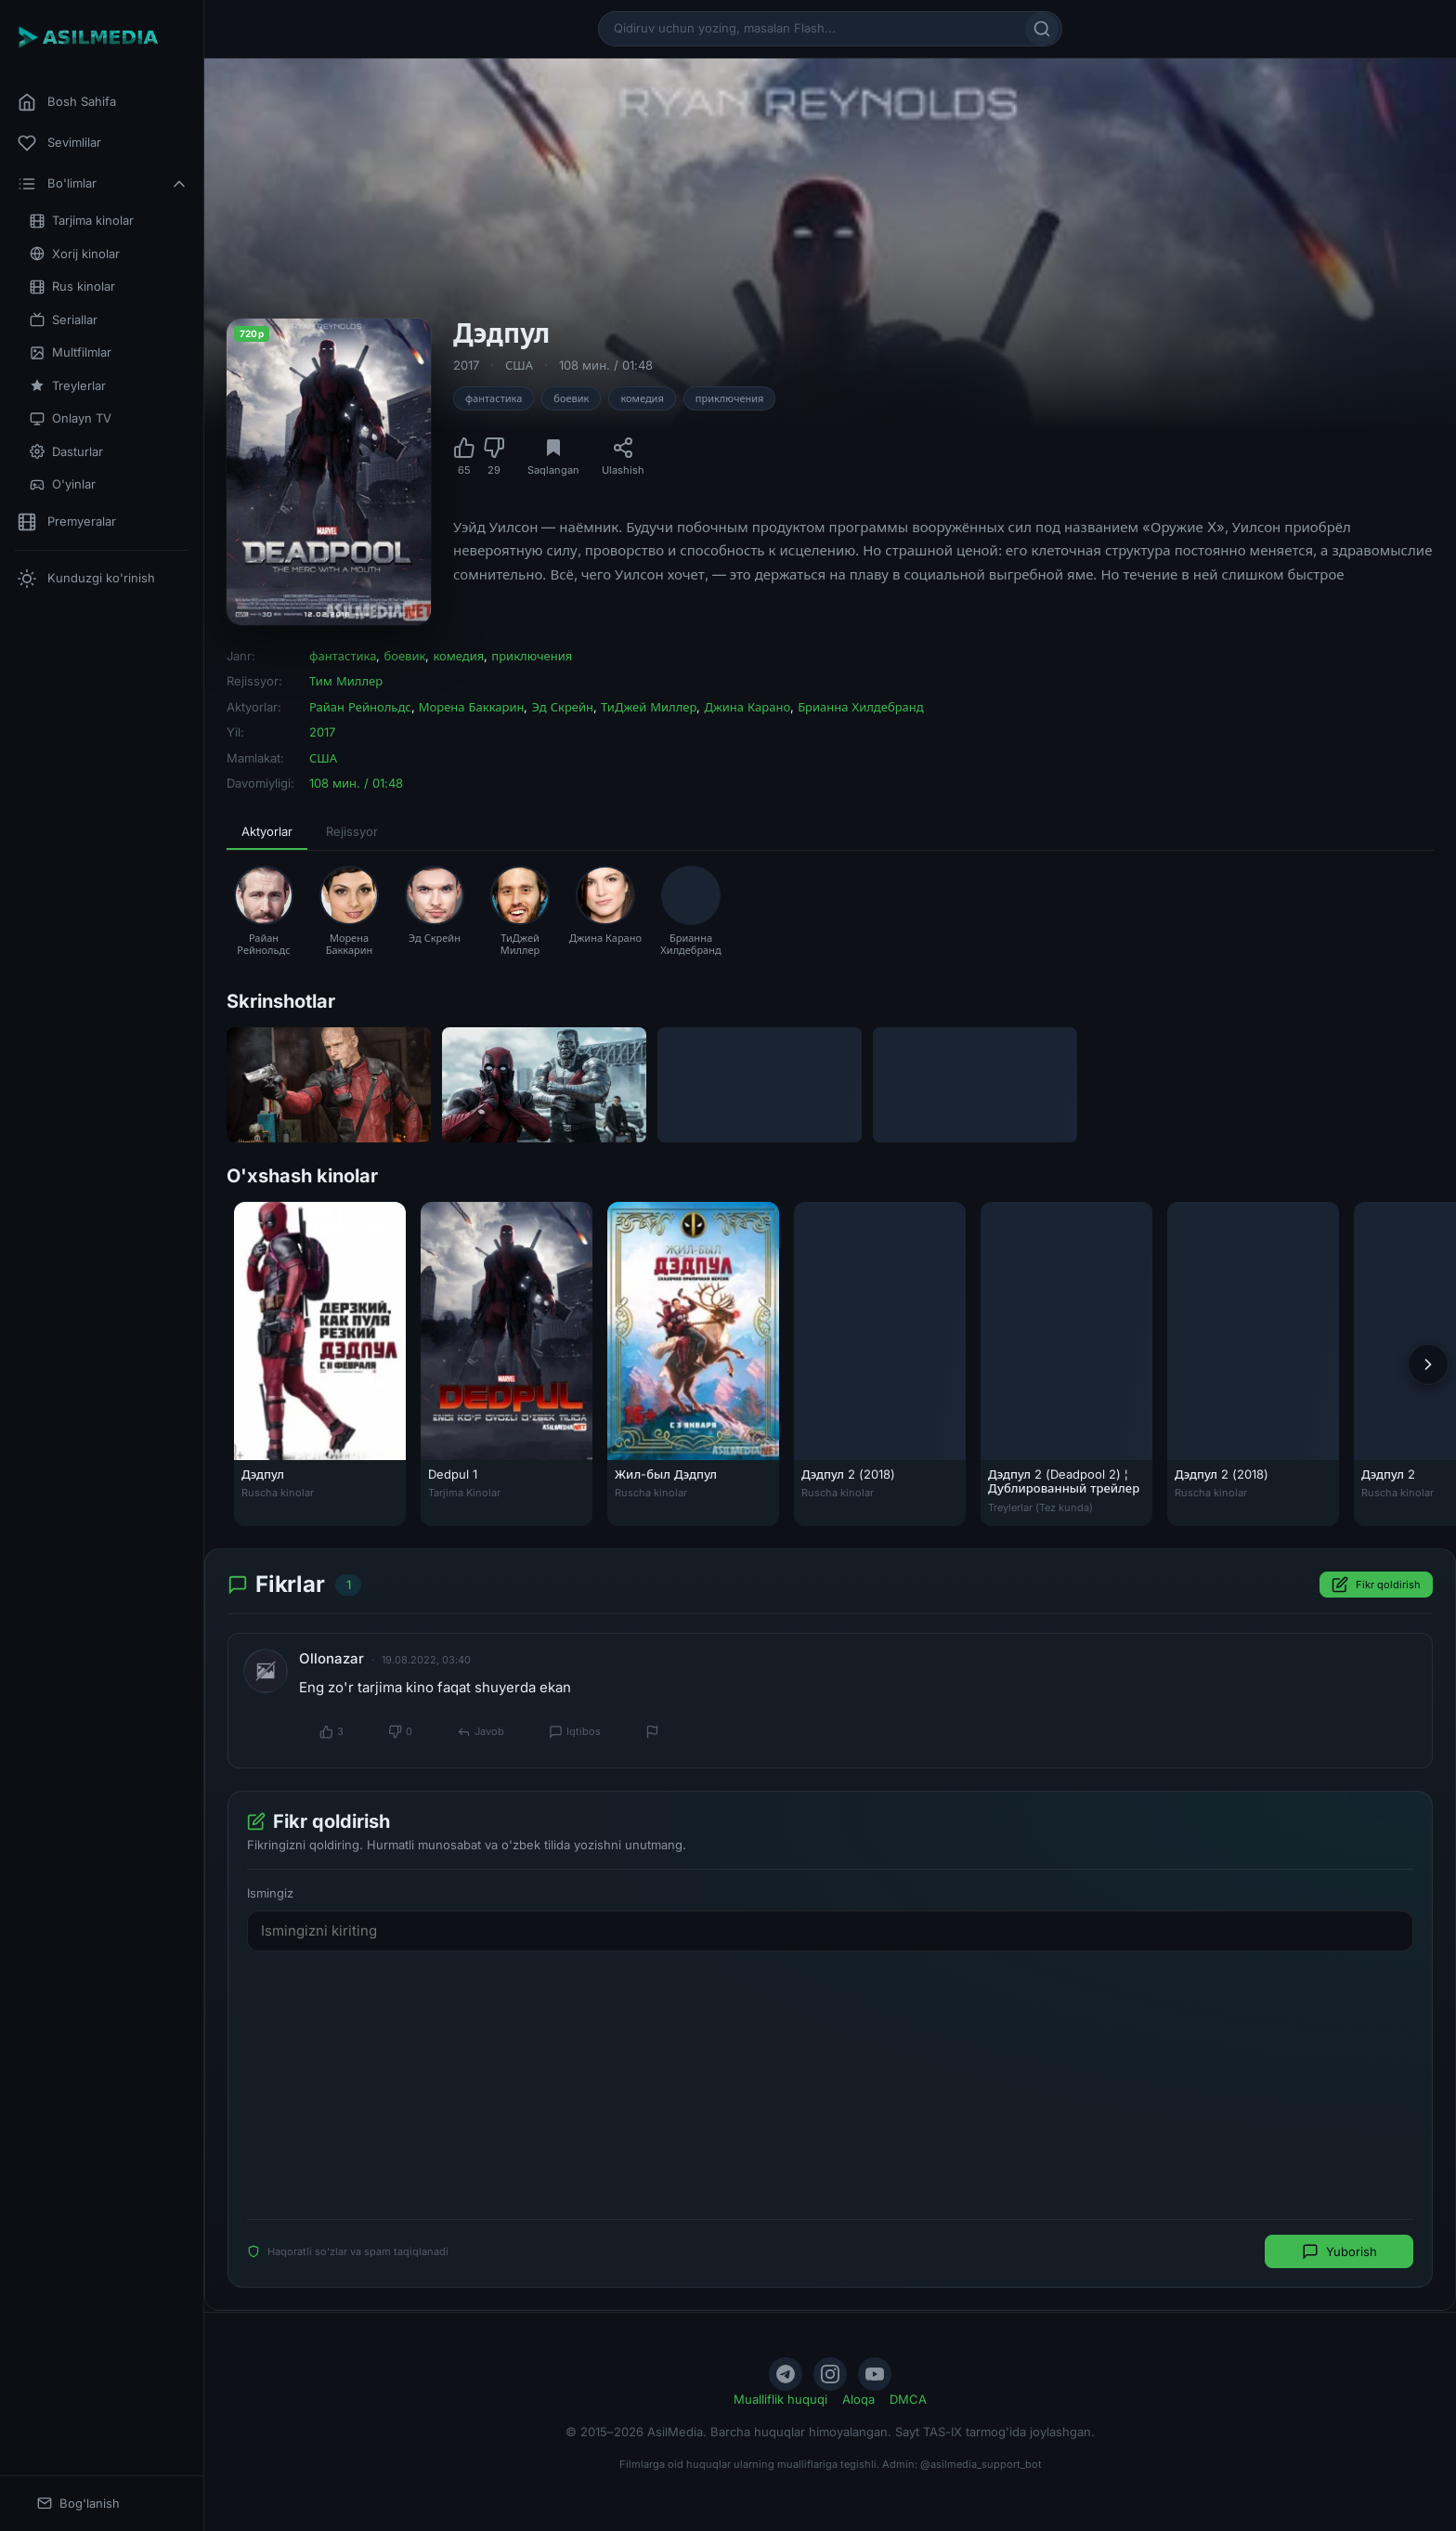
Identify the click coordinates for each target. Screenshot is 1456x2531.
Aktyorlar (266, 831)
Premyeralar (67, 522)
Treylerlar (68, 386)
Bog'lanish (78, 2503)
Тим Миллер (346, 680)
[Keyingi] (1428, 1364)
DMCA (908, 2399)
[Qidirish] (1042, 29)
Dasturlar (66, 452)
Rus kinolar (72, 286)
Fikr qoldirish (1376, 1585)
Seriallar (64, 320)
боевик (571, 398)
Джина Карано (747, 706)
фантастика (493, 398)
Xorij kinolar (75, 254)
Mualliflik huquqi (780, 2399)
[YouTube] (874, 2374)
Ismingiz (270, 1892)
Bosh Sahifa (67, 102)
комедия (641, 398)
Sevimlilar (59, 143)
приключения (730, 398)
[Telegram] (785, 2374)
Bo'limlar (103, 184)
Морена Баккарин (472, 706)
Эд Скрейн (562, 706)
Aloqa (858, 2399)
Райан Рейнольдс (360, 706)
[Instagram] (830, 2374)
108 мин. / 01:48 (606, 365)
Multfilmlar (70, 352)
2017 (466, 365)
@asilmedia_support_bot (981, 2464)
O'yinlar (63, 484)
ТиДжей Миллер (648, 706)
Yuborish (1339, 2251)
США (519, 365)
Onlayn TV (70, 418)
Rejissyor (352, 831)
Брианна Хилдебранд (861, 706)
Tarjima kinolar (82, 220)
